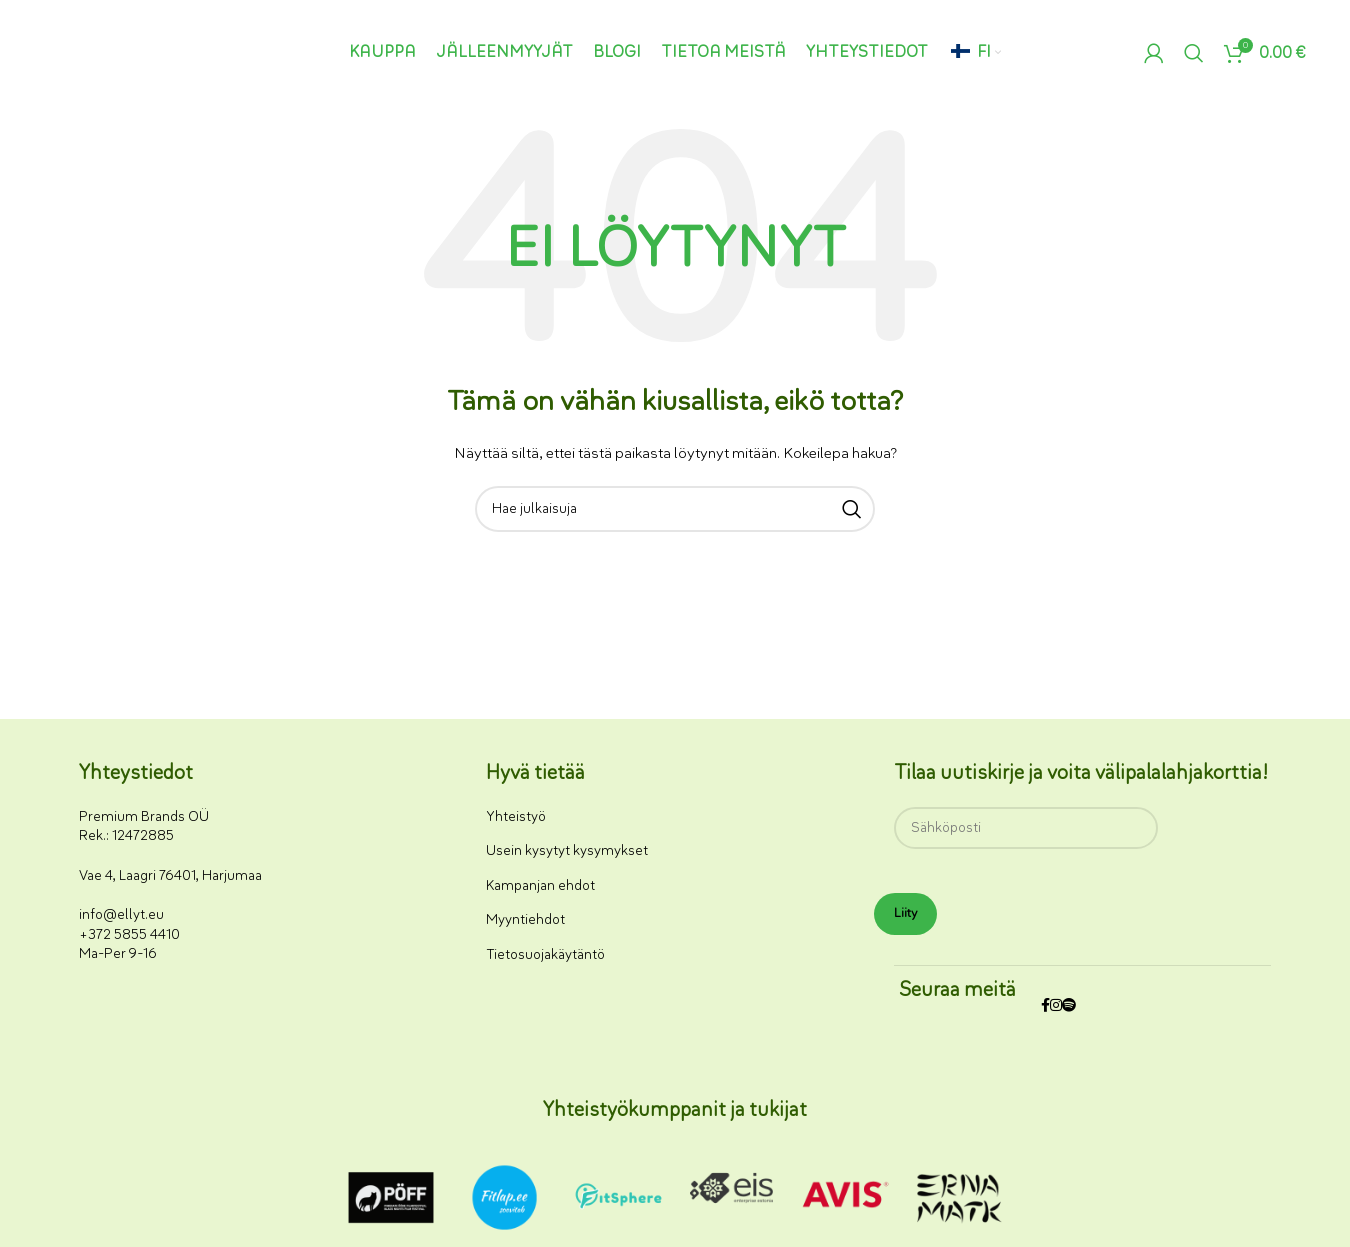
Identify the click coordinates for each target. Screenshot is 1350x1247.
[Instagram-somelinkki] (1056, 1006)
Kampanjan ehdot (540, 885)
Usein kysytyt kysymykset (567, 850)
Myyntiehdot (525, 919)
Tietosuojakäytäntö (545, 954)
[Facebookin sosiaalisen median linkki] (1045, 1006)
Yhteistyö (516, 816)
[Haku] (1194, 53)
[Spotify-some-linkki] (1069, 1006)
